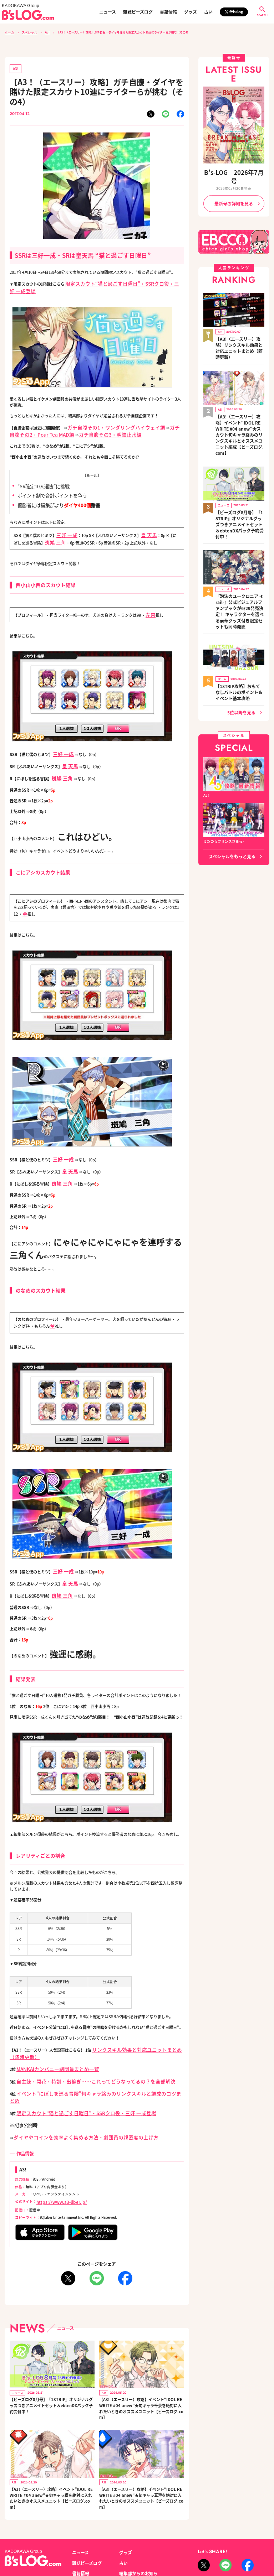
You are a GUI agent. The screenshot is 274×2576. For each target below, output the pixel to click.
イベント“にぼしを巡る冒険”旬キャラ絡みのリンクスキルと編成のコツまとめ (85, 2053)
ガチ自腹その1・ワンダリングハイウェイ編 (105, 415)
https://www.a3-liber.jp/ (56, 2150)
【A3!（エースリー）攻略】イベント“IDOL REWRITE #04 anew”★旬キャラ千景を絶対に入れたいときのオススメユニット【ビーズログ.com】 (141, 2356)
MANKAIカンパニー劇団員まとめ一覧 (49, 2032)
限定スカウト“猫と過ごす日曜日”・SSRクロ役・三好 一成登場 (120, 280)
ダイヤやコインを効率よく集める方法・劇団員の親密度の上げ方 (70, 2087)
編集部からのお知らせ (137, 2517)
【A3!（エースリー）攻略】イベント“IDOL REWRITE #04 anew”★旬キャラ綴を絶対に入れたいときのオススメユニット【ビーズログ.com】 (51, 2445)
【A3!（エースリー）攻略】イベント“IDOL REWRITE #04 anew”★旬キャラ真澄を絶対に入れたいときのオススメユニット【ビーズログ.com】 (141, 2445)
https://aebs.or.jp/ (211, 2550)
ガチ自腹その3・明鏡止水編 (63, 421)
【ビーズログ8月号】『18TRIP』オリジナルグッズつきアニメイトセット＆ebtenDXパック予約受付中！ (51, 2353)
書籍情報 (168, 12)
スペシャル (27, 32)
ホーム (9, 32)
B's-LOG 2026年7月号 (233, 171)
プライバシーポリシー (90, 2542)
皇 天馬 (142, 521)
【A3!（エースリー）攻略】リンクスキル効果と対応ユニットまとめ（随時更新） (239, 326)
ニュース (107, 12)
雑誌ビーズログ (138, 12)
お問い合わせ (54, 2542)
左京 (149, 597)
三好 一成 (64, 521)
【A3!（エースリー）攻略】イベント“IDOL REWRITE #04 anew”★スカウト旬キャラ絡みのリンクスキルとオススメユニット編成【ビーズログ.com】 (239, 399)
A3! (43, 32)
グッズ (190, 12)
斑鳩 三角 (45, 526)
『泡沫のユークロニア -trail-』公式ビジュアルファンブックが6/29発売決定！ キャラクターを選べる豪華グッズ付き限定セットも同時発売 (239, 547)
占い (208, 12)
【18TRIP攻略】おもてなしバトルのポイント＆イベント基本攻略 (239, 617)
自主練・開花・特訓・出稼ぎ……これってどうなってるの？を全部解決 (78, 2043)
